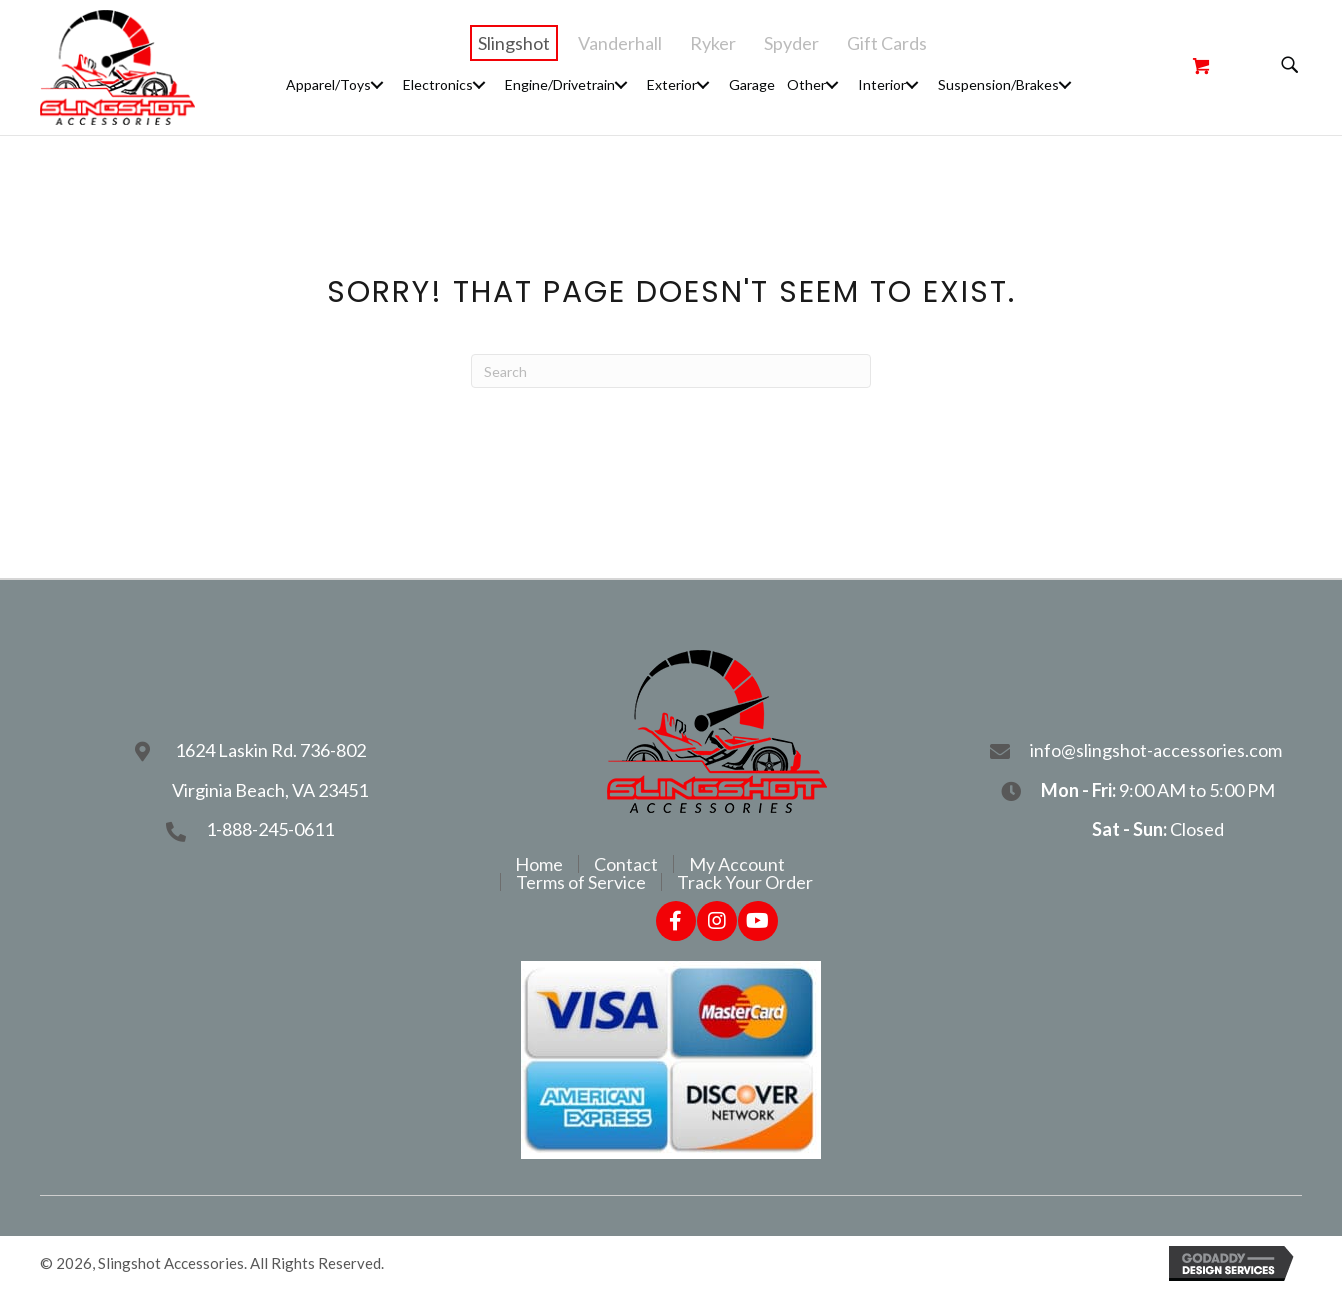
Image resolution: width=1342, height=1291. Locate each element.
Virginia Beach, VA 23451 (270, 790)
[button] (377, 84)
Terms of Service (581, 882)
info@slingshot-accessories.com (1157, 750)
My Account (737, 864)
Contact (626, 864)
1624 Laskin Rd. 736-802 (270, 750)
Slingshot (514, 43)
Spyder (791, 43)
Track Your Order (745, 882)
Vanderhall (620, 43)
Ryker (713, 43)
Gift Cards (887, 43)
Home (539, 864)
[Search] (671, 371)
